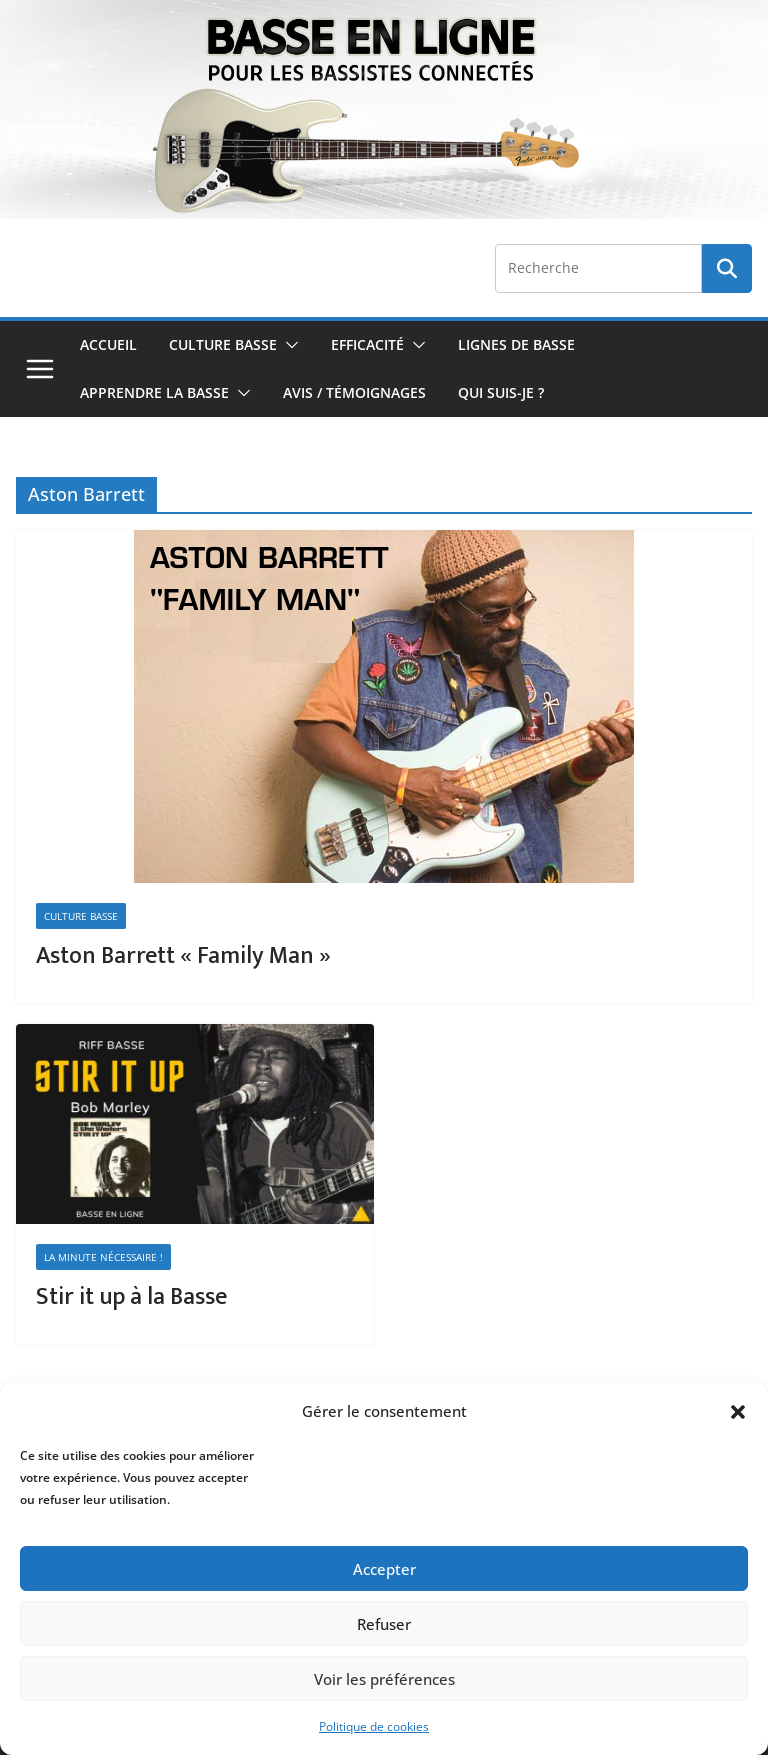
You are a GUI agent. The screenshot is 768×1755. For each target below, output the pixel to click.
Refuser (384, 1624)
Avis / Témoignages (354, 392)
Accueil (108, 344)
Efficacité (367, 344)
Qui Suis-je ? (501, 392)
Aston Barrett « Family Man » (183, 956)
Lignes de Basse (516, 344)
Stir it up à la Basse (131, 1297)
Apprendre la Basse (154, 392)
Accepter (384, 1569)
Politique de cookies (374, 1726)
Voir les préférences (384, 1679)
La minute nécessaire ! (103, 1257)
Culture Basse (223, 344)
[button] (738, 1412)
